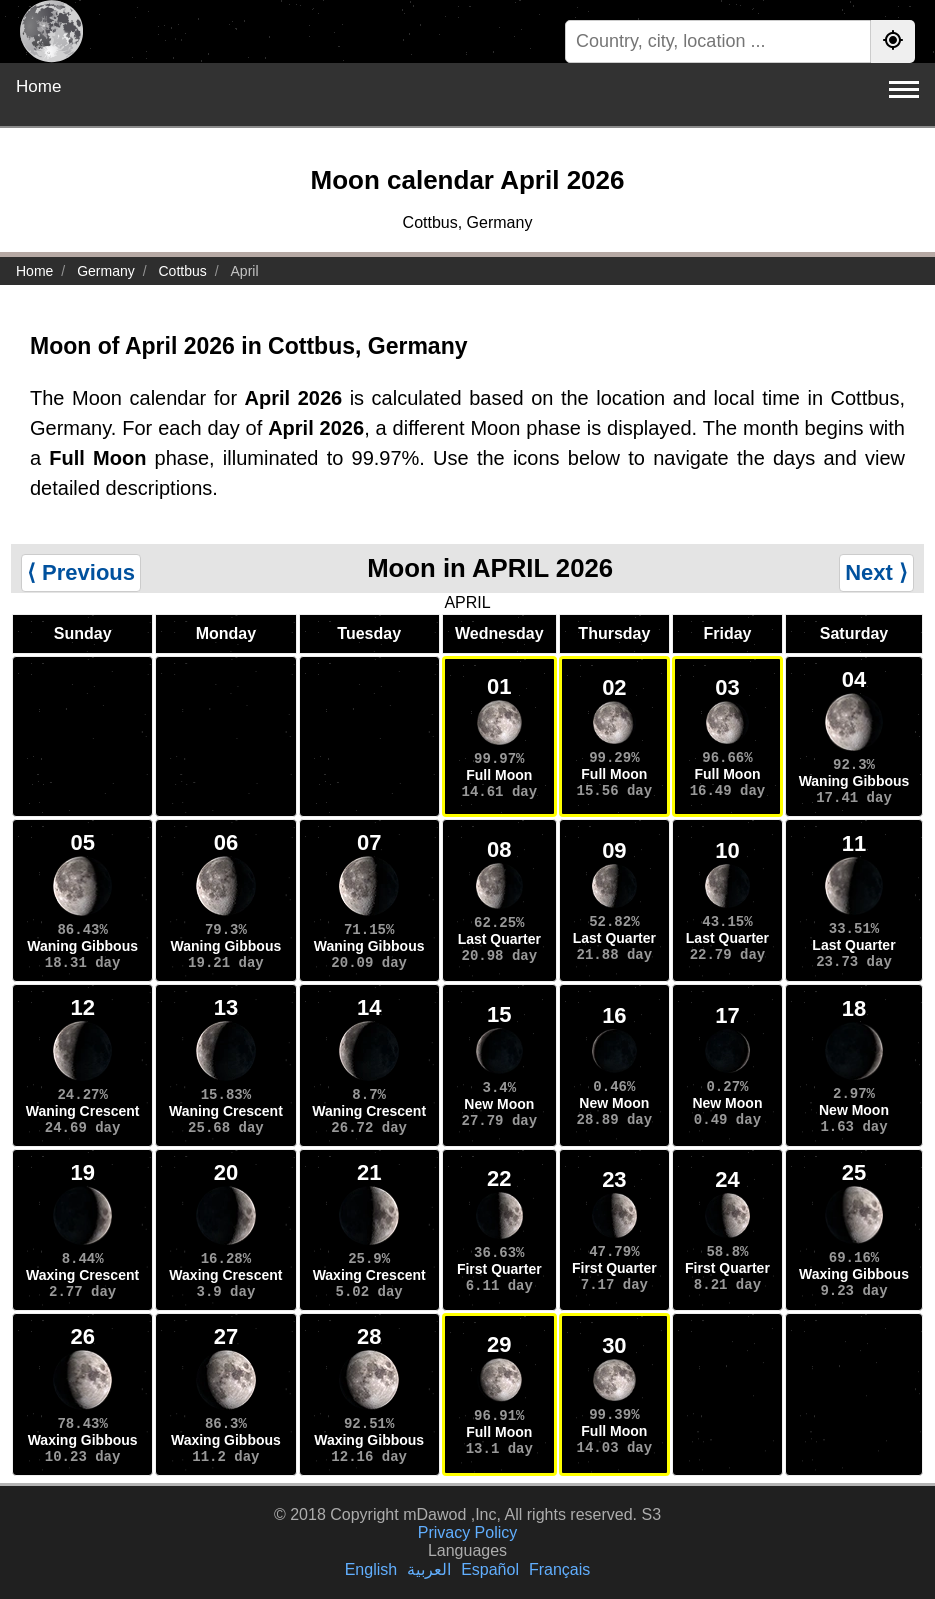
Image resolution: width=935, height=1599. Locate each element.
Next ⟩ (876, 572)
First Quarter (499, 1269)
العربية (429, 1569)
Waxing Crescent (82, 1275)
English (371, 1569)
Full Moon (499, 775)
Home (38, 86)
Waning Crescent (83, 1111)
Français (559, 1569)
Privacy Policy (468, 1532)
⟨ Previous (81, 572)
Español (490, 1569)
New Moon (499, 1104)
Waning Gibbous (854, 781)
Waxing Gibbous (854, 1274)
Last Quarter (499, 939)
